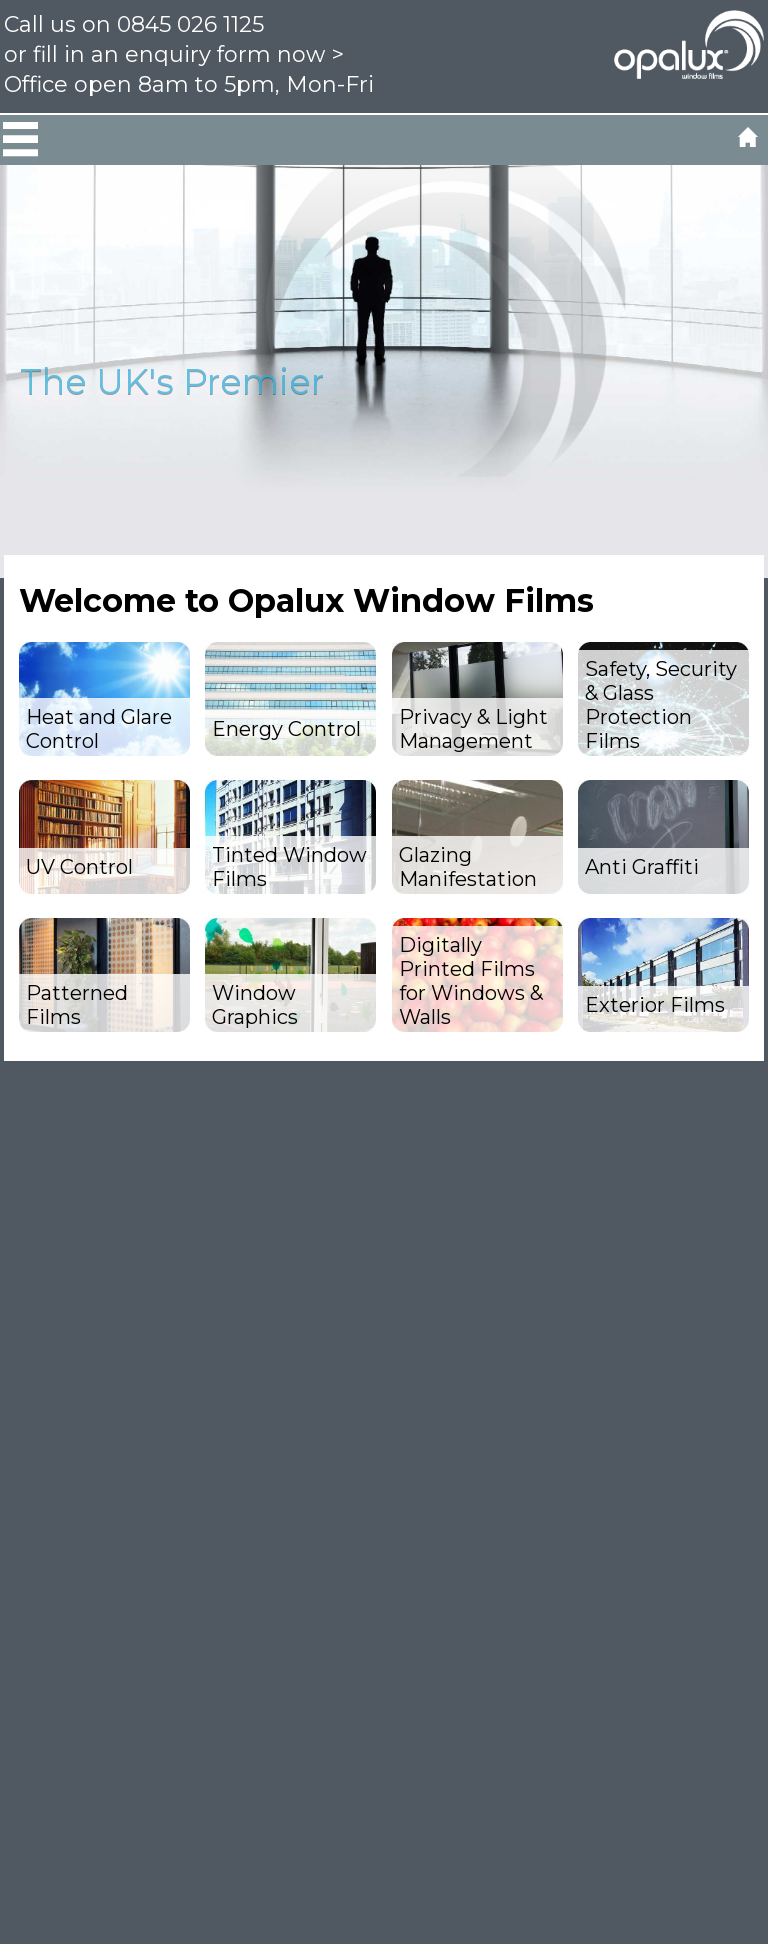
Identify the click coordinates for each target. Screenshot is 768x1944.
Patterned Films (77, 1005)
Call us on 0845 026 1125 (134, 24)
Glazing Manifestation (468, 867)
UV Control (79, 867)
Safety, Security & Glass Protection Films (661, 705)
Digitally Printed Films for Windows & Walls (471, 981)
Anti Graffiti (642, 867)
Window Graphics (255, 1005)
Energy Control (286, 729)
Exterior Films (655, 1005)
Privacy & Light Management (473, 729)
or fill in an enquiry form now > (174, 54)
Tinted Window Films (289, 867)
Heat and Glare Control (99, 729)
